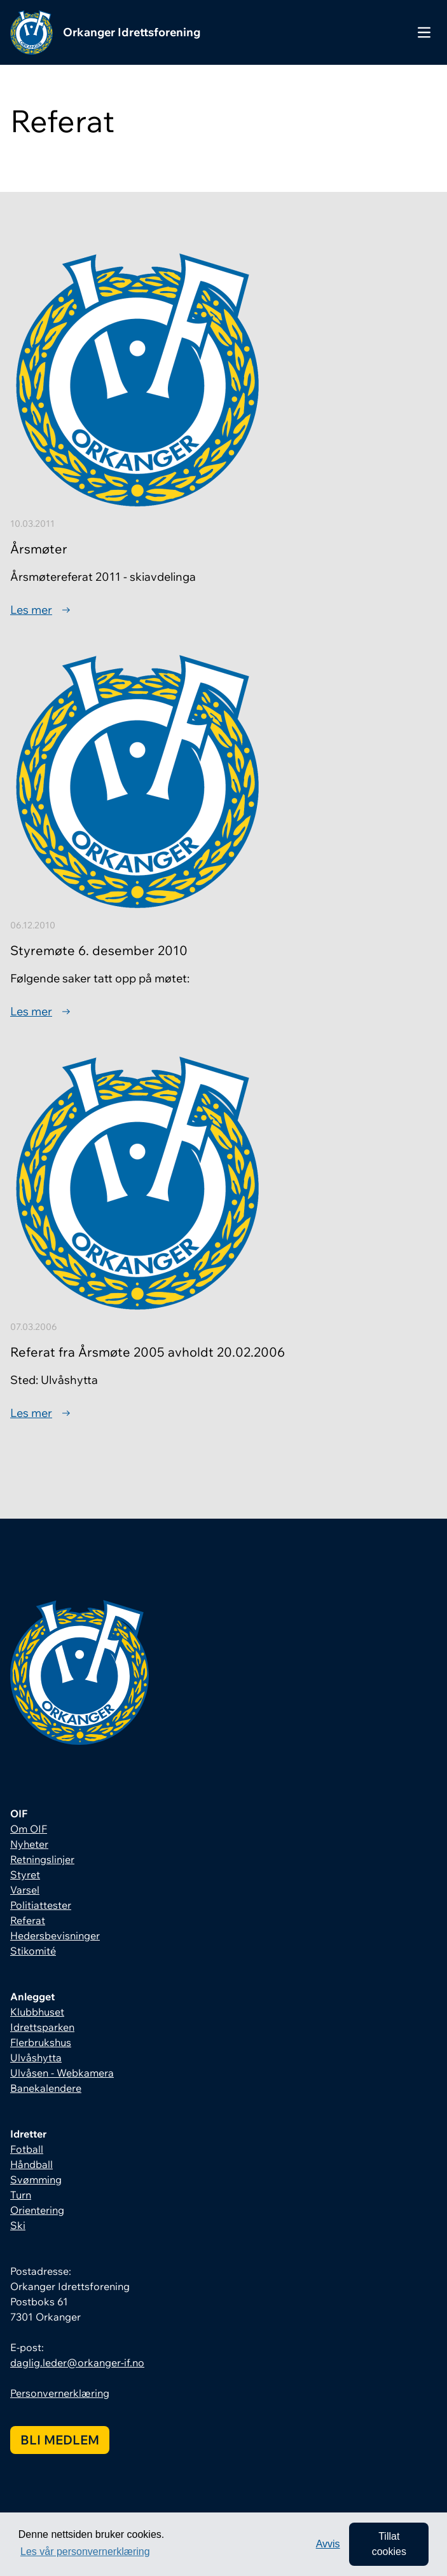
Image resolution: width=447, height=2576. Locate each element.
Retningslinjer (42, 1859)
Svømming (36, 2179)
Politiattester (40, 1905)
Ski (17, 2225)
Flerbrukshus (40, 2042)
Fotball (26, 2149)
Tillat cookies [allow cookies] (389, 2544)
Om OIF (28, 1828)
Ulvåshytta (36, 2057)
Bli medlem (59, 2440)
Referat (27, 1920)
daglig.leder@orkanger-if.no (77, 2362)
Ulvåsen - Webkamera (62, 2072)
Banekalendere (45, 2088)
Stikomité (33, 1950)
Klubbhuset (37, 2011)
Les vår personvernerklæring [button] (85, 2551)
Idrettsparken (42, 2027)
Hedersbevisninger (55, 1935)
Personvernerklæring (59, 2393)
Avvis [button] (328, 2544)
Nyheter (29, 1844)
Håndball (31, 2164)
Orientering (37, 2210)
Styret (25, 1874)
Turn (20, 2194)
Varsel (24, 1889)
